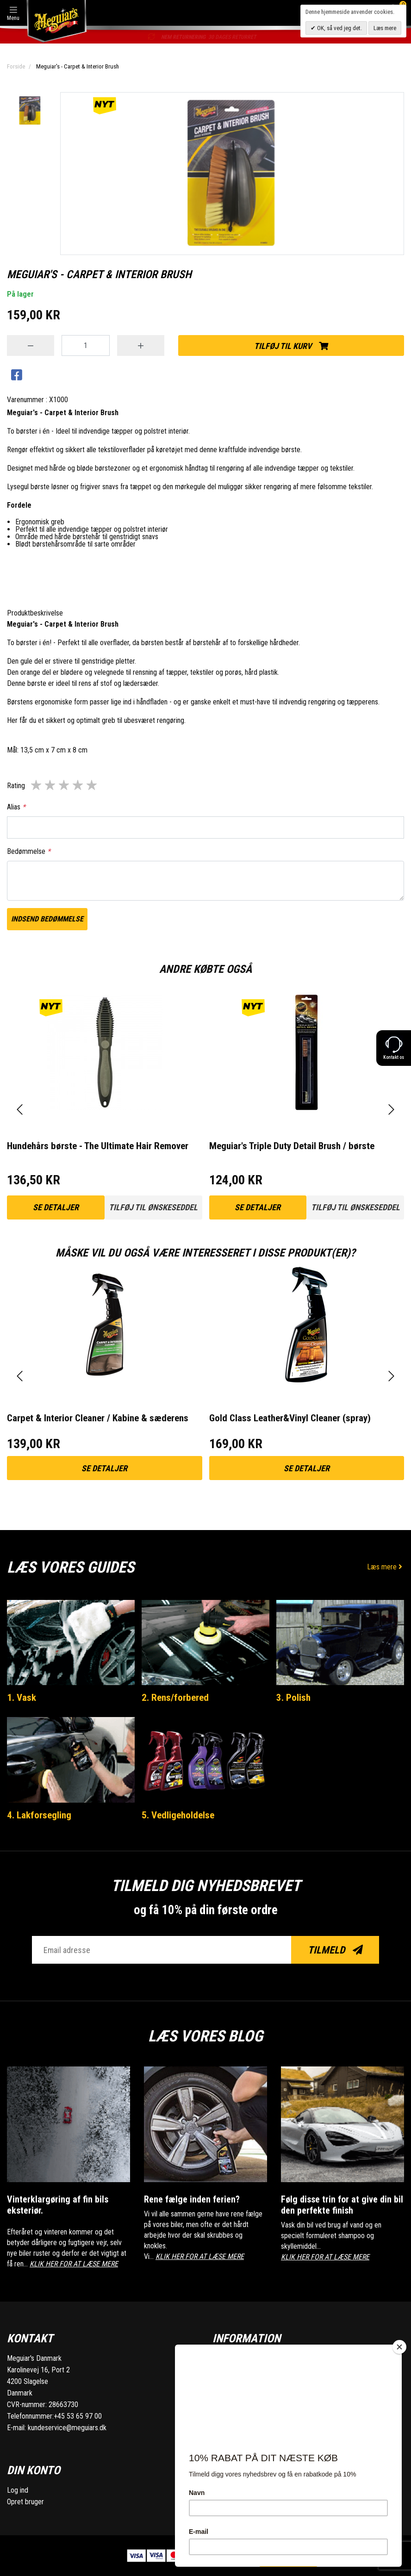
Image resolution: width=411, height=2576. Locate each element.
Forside (16, 66)
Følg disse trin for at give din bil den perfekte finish (342, 2205)
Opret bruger (25, 2501)
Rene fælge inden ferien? (192, 2199)
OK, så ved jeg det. (339, 28)
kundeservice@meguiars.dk (67, 2427)
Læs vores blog (205, 2036)
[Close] (399, 2347)
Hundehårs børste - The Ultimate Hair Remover (97, 1145)
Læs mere (385, 1566)
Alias (16, 807)
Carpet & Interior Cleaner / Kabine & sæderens (97, 1418)
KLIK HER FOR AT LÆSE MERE (74, 2263)
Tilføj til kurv (291, 346)
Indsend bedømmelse (47, 919)
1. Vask (21, 1697)
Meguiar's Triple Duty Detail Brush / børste (291, 1145)
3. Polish (293, 1697)
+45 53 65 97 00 (78, 2416)
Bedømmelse (28, 851)
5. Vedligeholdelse (178, 1815)
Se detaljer (56, 1207)
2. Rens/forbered (175, 1697)
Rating (16, 785)
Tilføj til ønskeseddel (153, 1207)
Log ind (17, 2490)
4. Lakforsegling (39, 1815)
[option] (30, 110)
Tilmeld (335, 1950)
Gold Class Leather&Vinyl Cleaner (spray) (290, 1418)
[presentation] (20, 1109)
